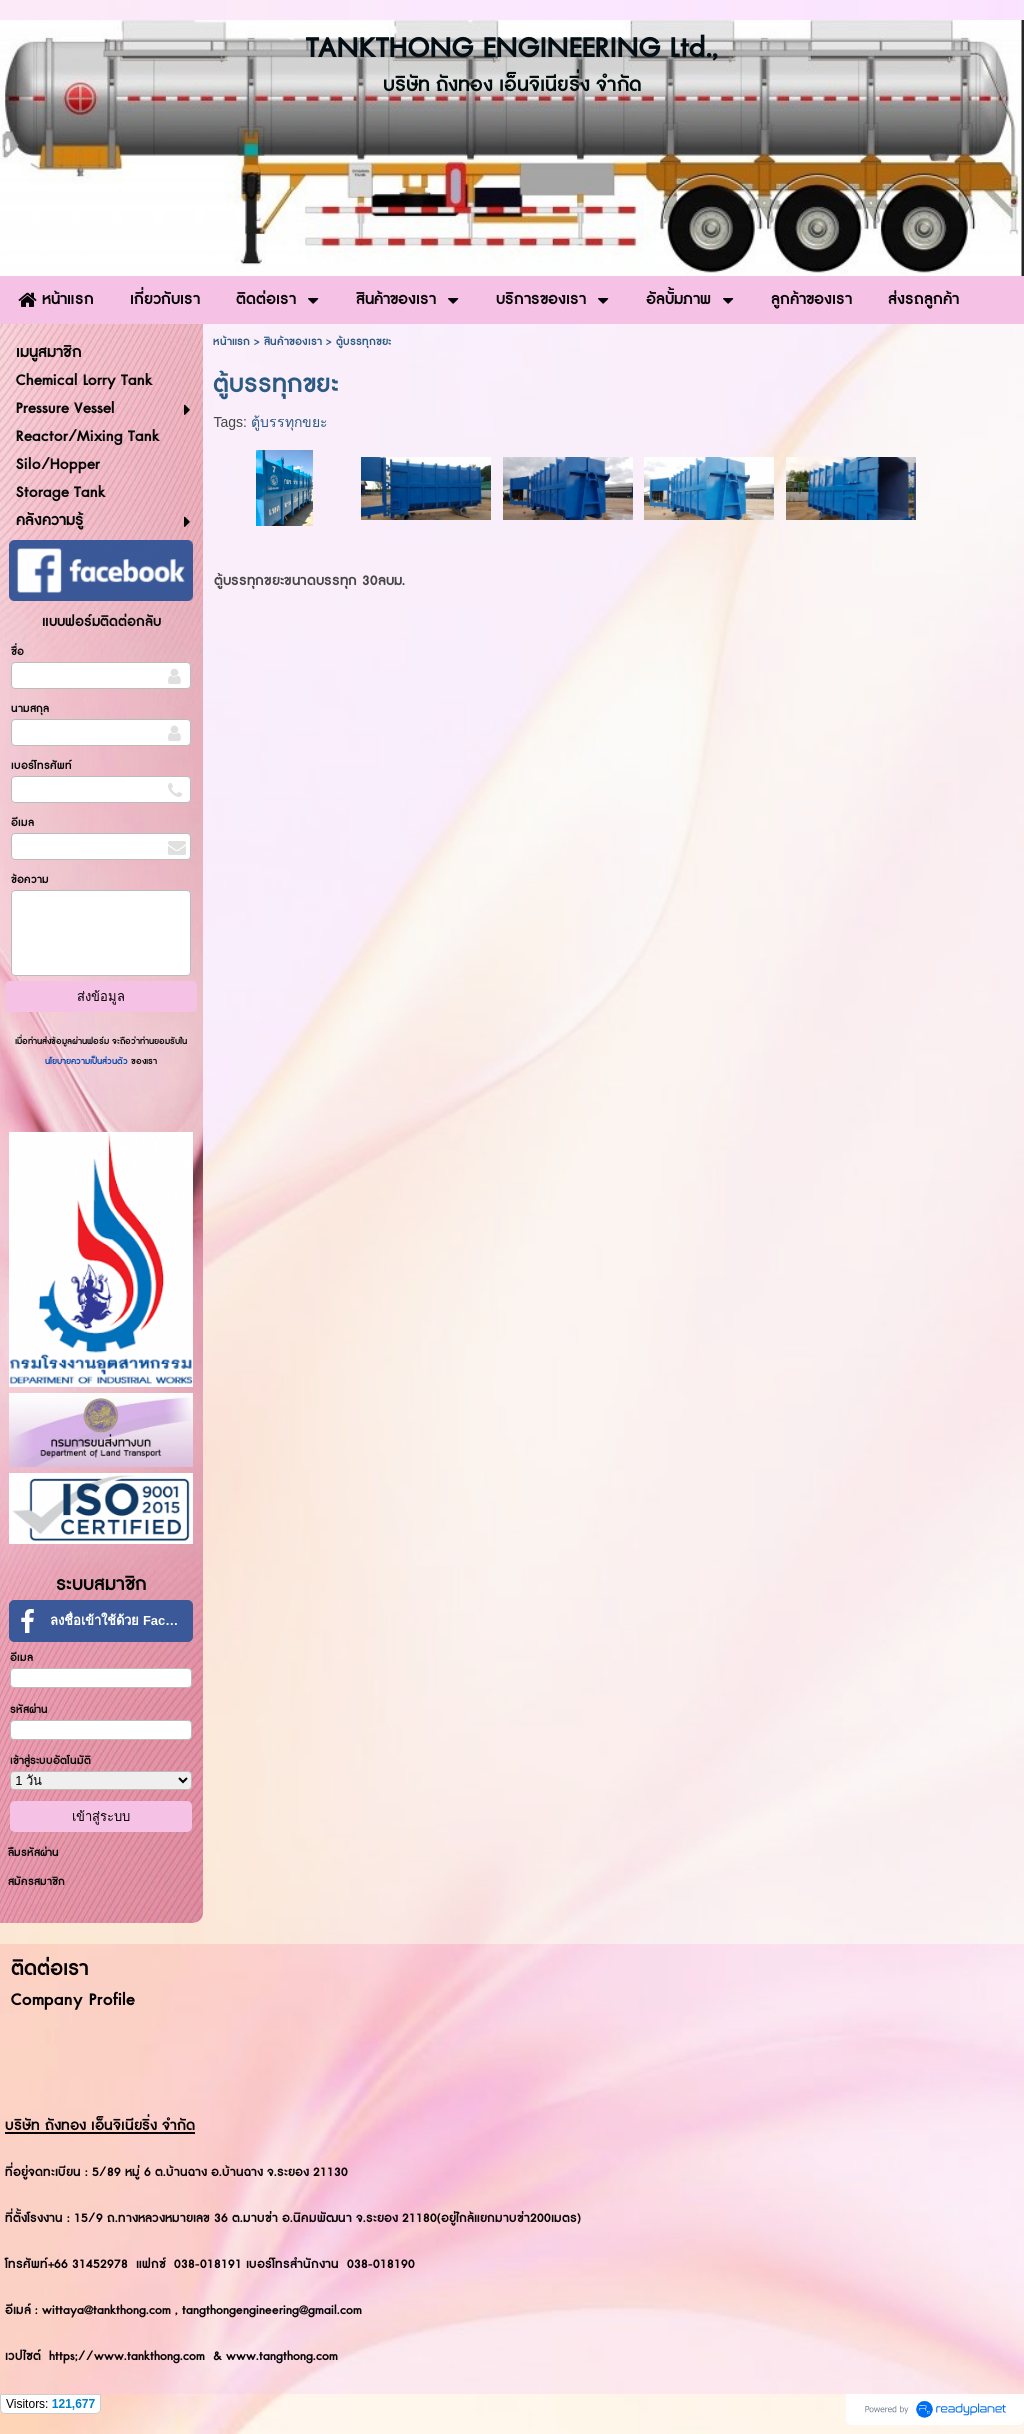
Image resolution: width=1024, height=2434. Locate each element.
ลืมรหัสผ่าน (33, 1852)
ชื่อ (17, 651)
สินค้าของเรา (293, 341)
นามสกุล (30, 708)
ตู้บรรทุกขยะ (289, 422)
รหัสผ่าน (29, 1709)
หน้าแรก (231, 341)
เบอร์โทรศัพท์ (41, 765)
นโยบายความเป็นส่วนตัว (88, 1061)
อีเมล (22, 822)
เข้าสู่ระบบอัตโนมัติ (50, 1760)
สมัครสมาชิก (36, 1881)
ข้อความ (30, 879)
